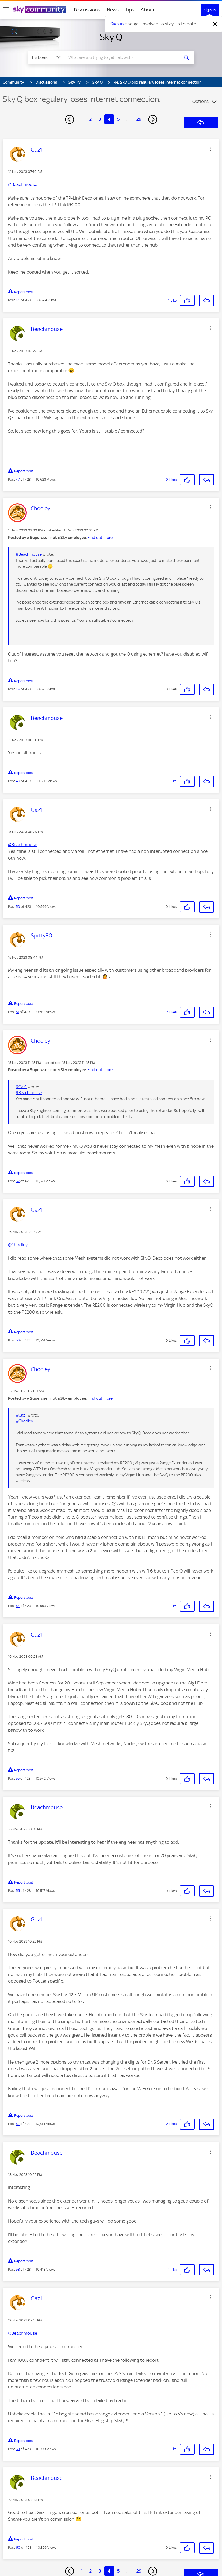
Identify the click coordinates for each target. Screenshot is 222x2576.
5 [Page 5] (118, 119)
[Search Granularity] (46, 57)
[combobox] (122, 57)
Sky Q (111, 37)
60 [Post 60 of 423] (18, 2548)
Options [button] (200, 101)
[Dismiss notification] (215, 24)
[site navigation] (6, 10)
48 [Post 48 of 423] (18, 689)
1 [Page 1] (82, 119)
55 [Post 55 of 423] (18, 1778)
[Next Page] (152, 119)
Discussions (87, 10)
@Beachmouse (22, 184)
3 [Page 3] (99, 119)
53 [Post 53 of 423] (18, 1340)
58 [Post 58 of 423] (18, 2269)
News (113, 10)
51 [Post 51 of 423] (17, 1012)
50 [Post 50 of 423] (18, 907)
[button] (210, 149)
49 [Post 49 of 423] (18, 781)
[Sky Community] (39, 10)
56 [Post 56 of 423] (18, 1891)
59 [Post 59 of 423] (18, 2449)
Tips (129, 10)
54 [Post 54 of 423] (18, 1606)
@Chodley (18, 1244)
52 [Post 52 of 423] (18, 1181)
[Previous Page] (69, 119)
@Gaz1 (21, 1086)
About (148, 10)
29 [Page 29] (138, 119)
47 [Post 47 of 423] (18, 479)
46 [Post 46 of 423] (18, 300)
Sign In (210, 9)
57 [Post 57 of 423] (18, 2124)
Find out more (100, 537)
